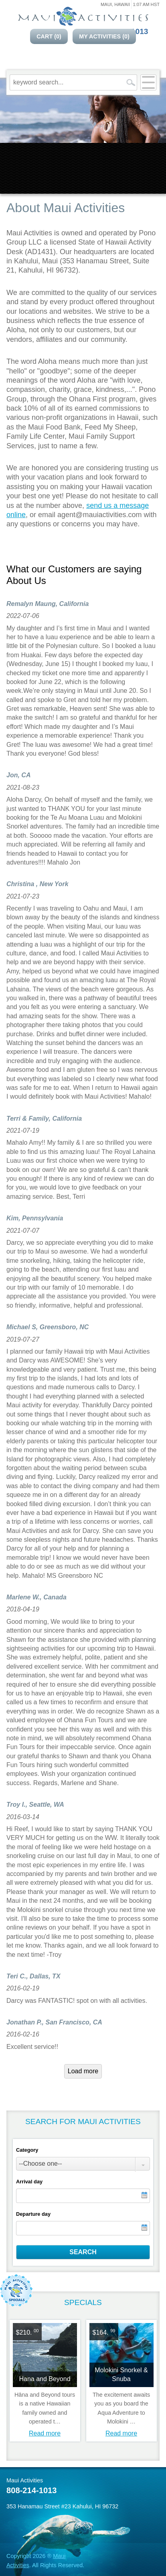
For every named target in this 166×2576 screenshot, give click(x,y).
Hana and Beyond (44, 2378)
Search (83, 2252)
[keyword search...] (67, 82)
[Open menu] (148, 82)
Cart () (48, 36)
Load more (83, 2071)
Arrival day (29, 2182)
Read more (45, 2433)
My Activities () (104, 36)
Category (27, 2150)
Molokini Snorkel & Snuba (121, 2374)
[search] (131, 82)
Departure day (33, 2214)
